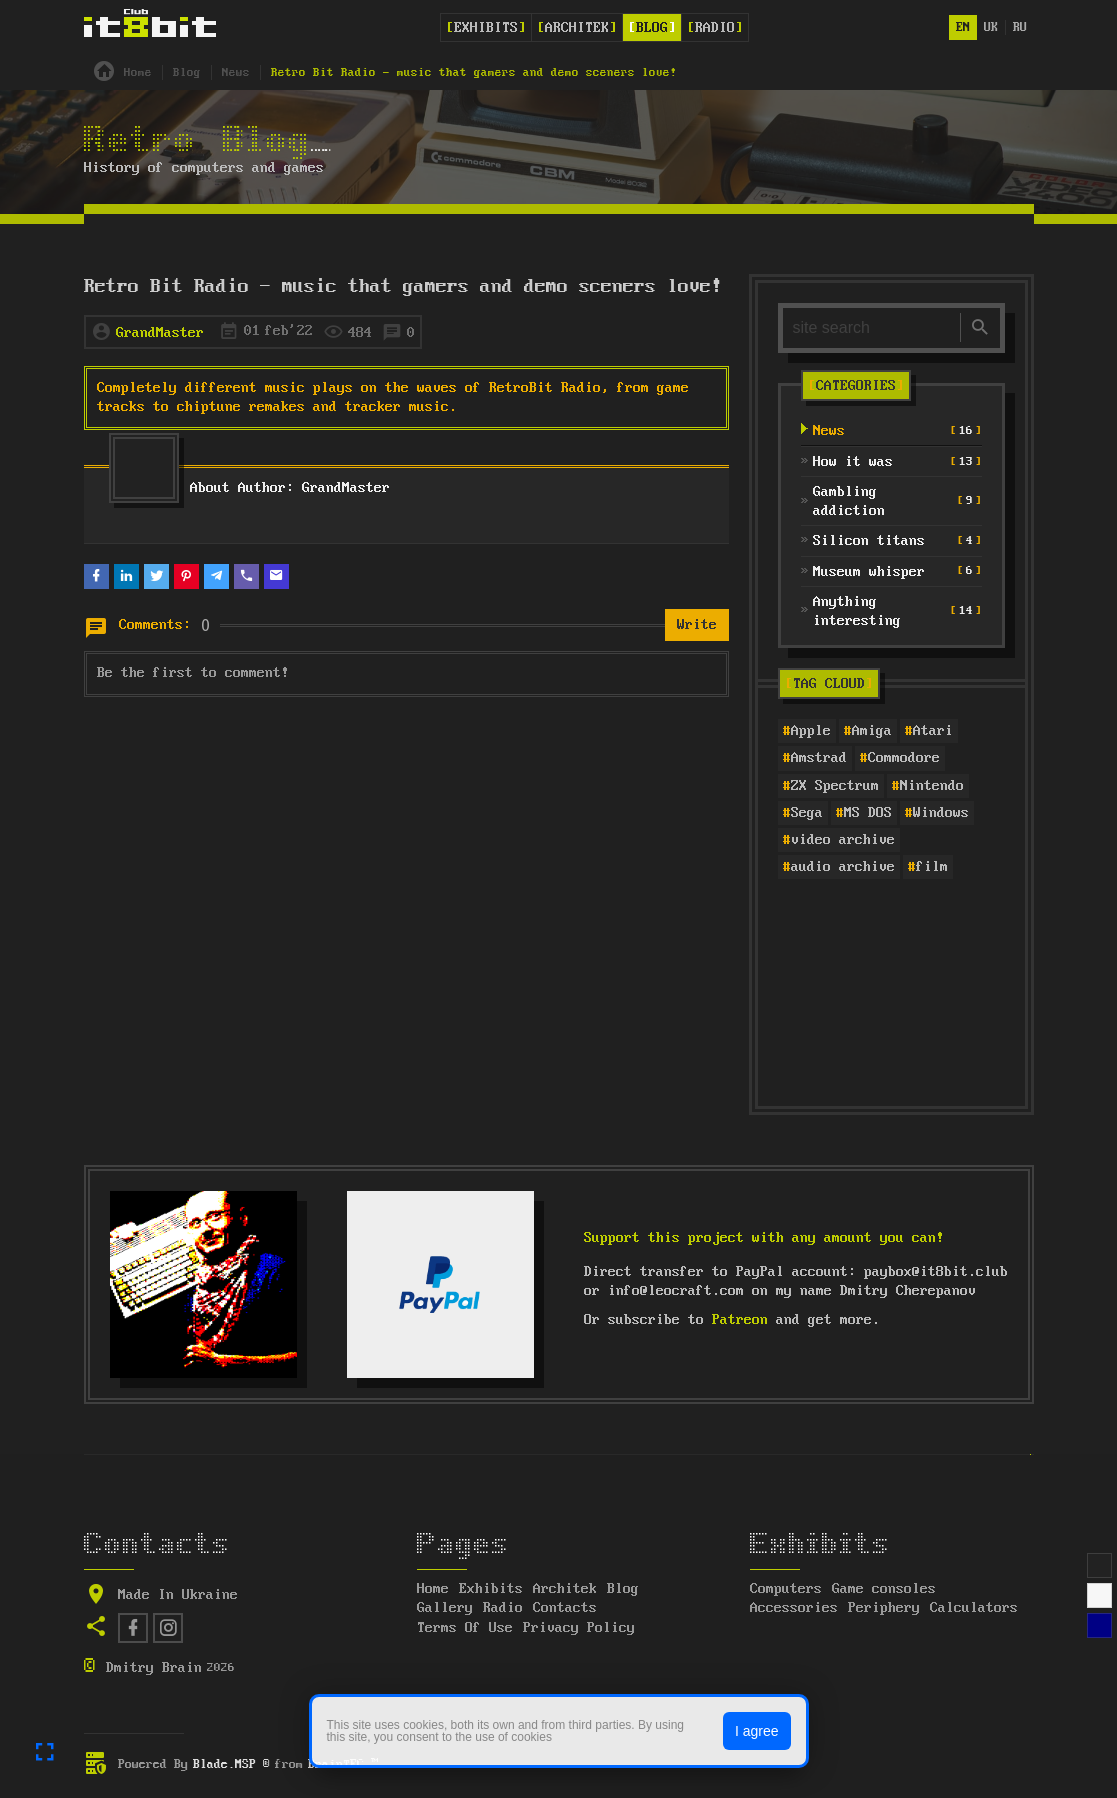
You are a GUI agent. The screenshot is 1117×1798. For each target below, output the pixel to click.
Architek (577, 28)
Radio (715, 28)
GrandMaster (160, 333)
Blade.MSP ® (231, 1764)
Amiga (872, 731)
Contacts (565, 1608)
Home (433, 1589)
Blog (652, 28)
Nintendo (932, 786)
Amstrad (819, 758)
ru (1020, 27)
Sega (807, 813)
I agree (757, 1731)
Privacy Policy (579, 1628)
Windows (941, 813)
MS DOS (868, 813)
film (932, 867)
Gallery (445, 1608)
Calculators (974, 1608)
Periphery (884, 1608)
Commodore (904, 758)
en (963, 27)
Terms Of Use (465, 1628)
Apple (811, 731)
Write (697, 625)
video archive (843, 840)
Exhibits (486, 28)
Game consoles (884, 1589)
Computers (786, 1589)
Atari (933, 731)
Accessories (794, 1608)
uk (991, 27)
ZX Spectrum (835, 786)
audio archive (843, 867)
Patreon (740, 1320)
